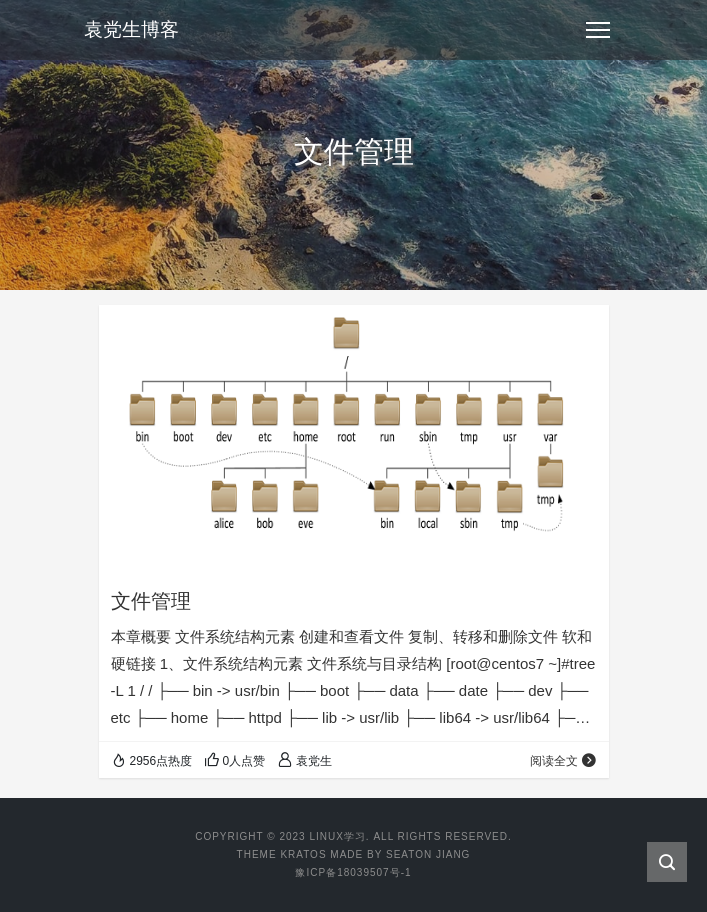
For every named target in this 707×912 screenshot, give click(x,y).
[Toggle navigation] (598, 30)
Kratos (303, 854)
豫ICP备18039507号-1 (353, 872)
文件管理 (151, 601)
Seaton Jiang (428, 854)
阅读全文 (563, 761)
